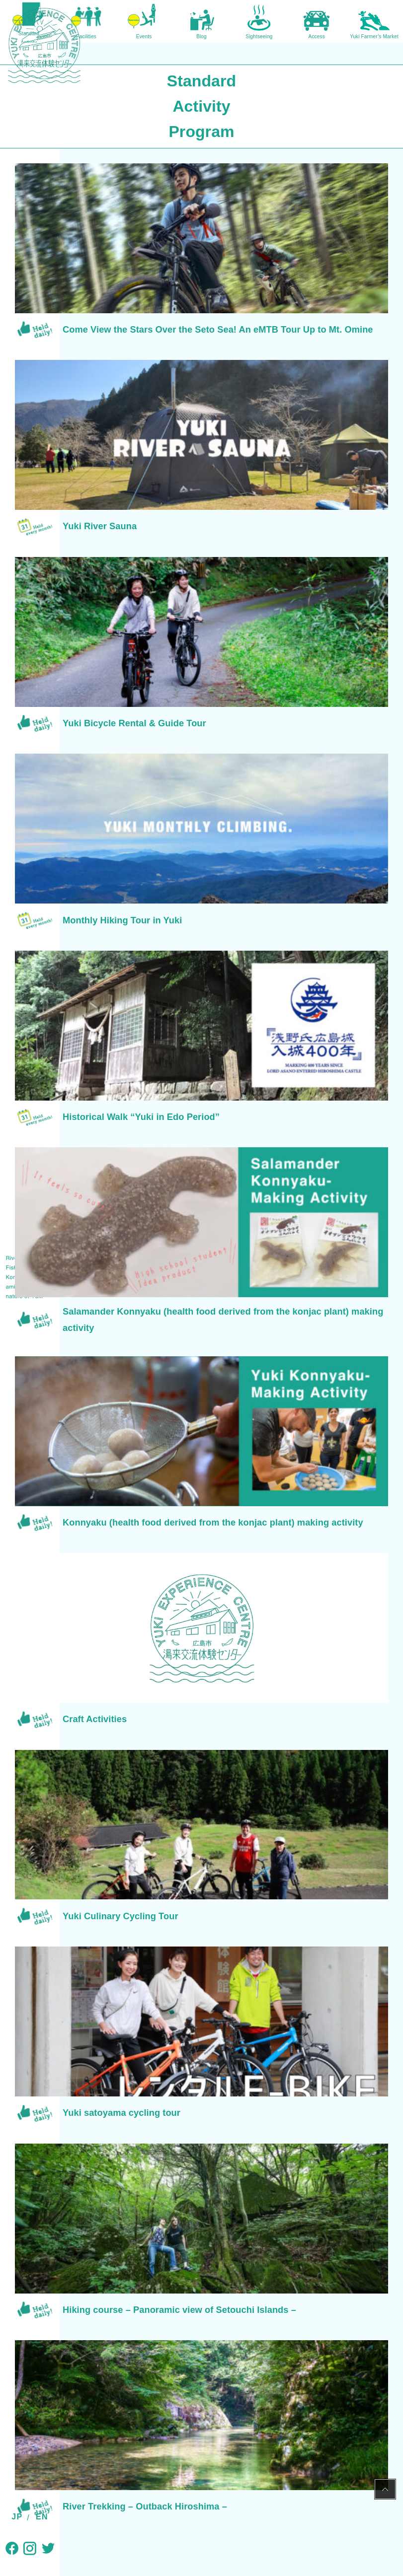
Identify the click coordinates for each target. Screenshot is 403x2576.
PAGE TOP (385, 2491)
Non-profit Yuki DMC (165, 2524)
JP (16, 2516)
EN (42, 2516)
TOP (68, 2331)
